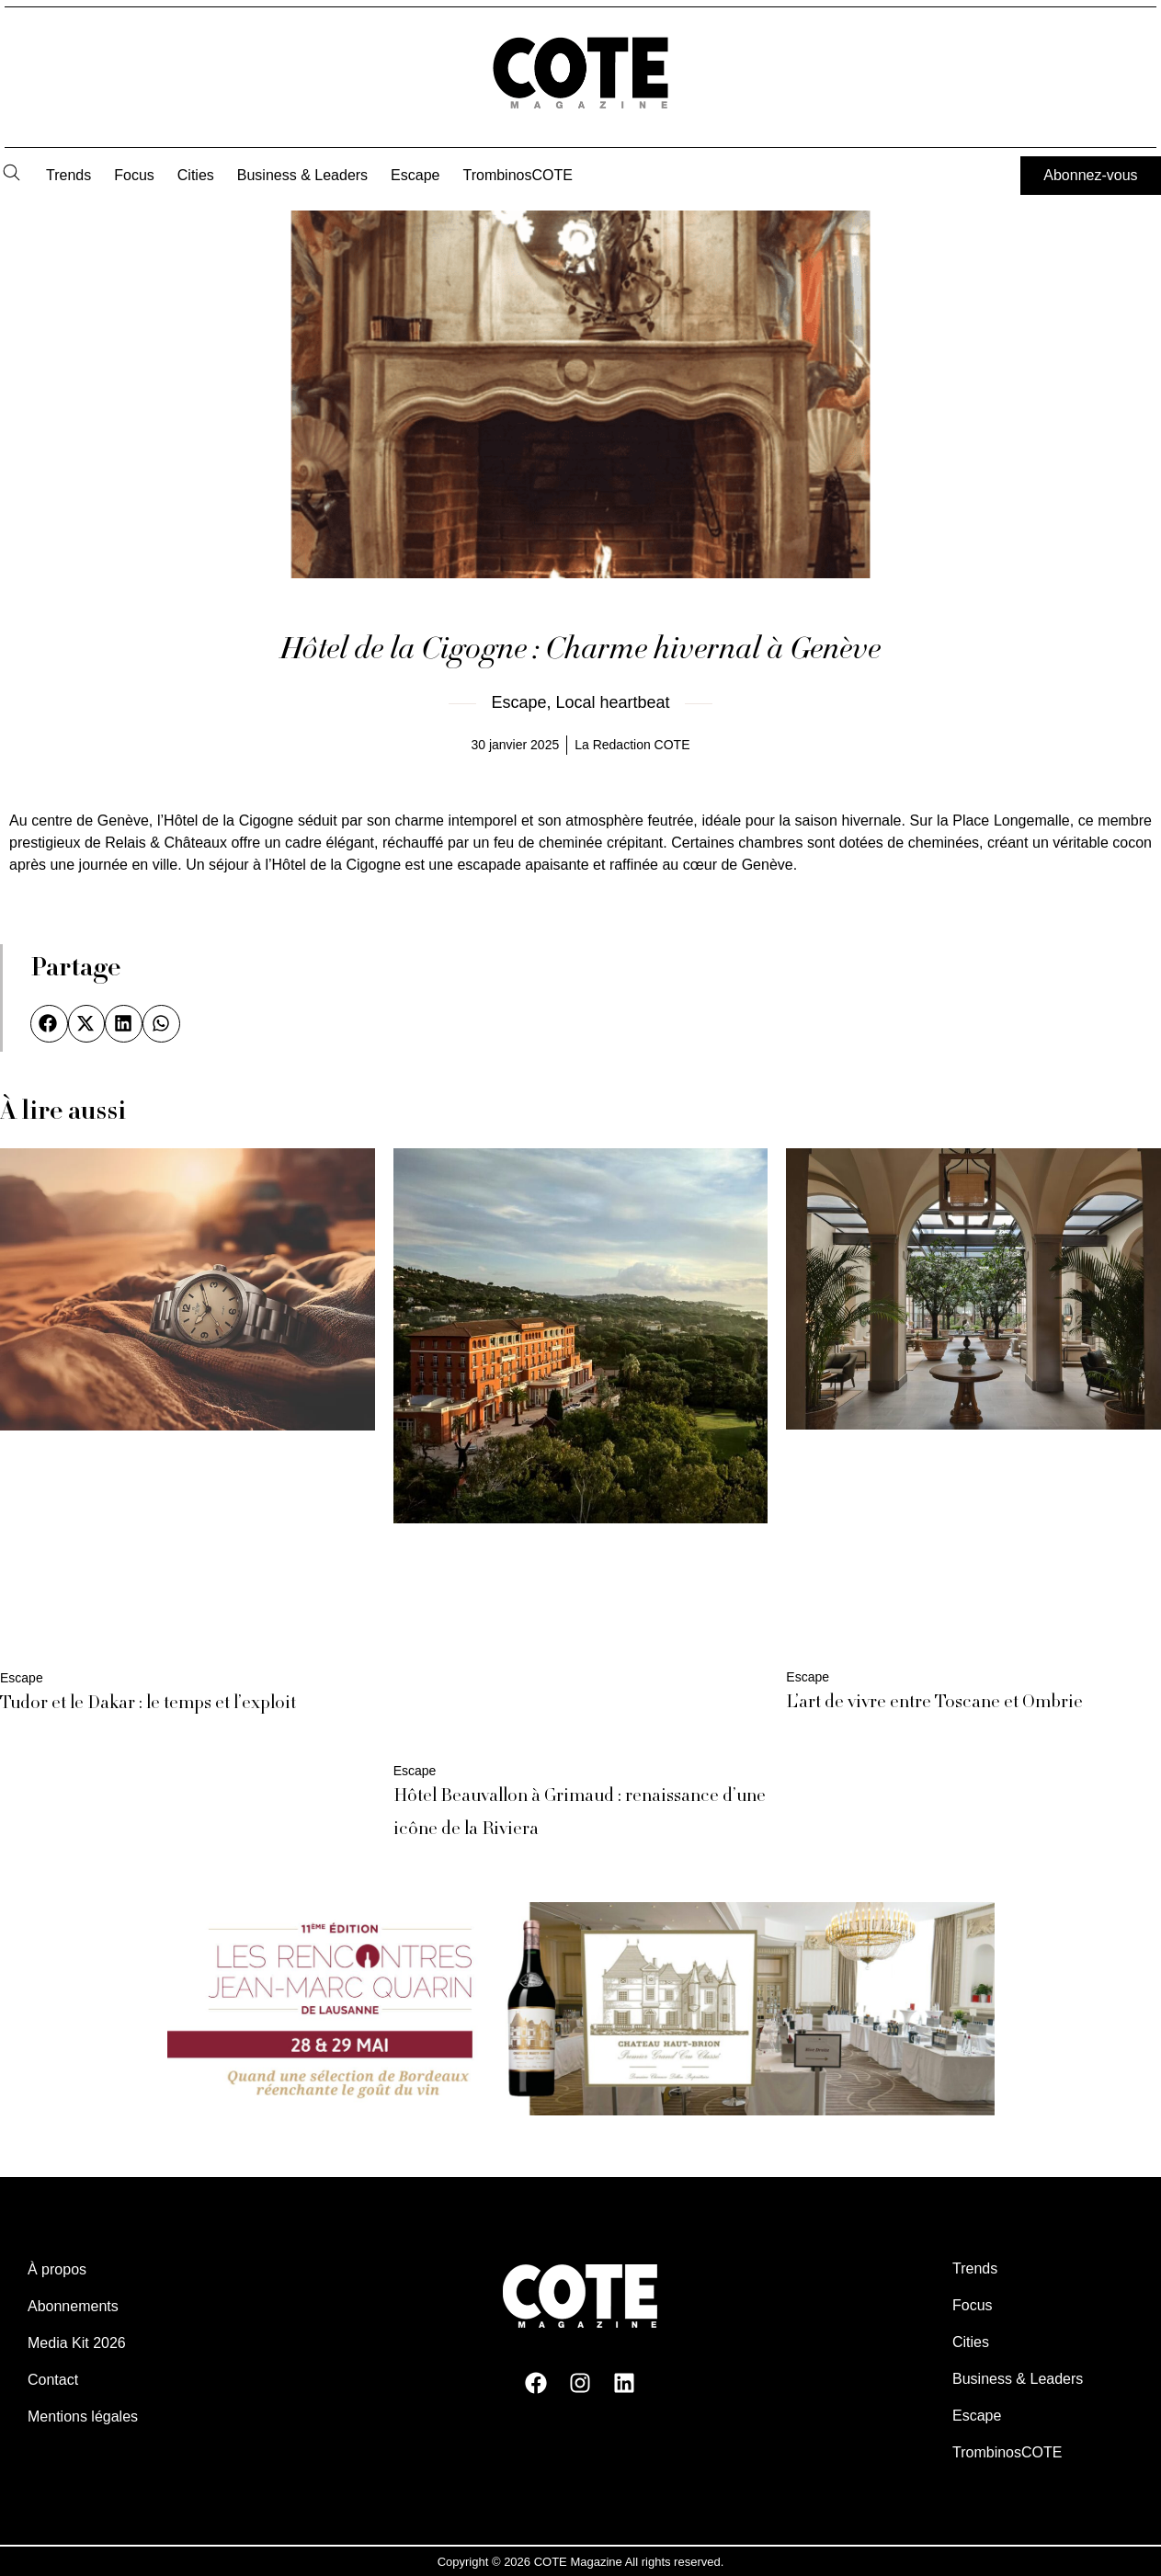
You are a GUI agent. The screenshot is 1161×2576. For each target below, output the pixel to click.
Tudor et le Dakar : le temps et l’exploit (148, 1705)
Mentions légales (83, 2415)
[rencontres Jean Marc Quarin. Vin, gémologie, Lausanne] (581, 2109)
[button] (49, 1024)
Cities (195, 175)
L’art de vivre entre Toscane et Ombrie (934, 1704)
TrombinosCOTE (518, 175)
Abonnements (73, 2305)
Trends (68, 175)
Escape (415, 175)
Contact (53, 2379)
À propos (57, 2268)
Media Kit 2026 (77, 2342)
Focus (134, 175)
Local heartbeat (612, 702)
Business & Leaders (302, 175)
